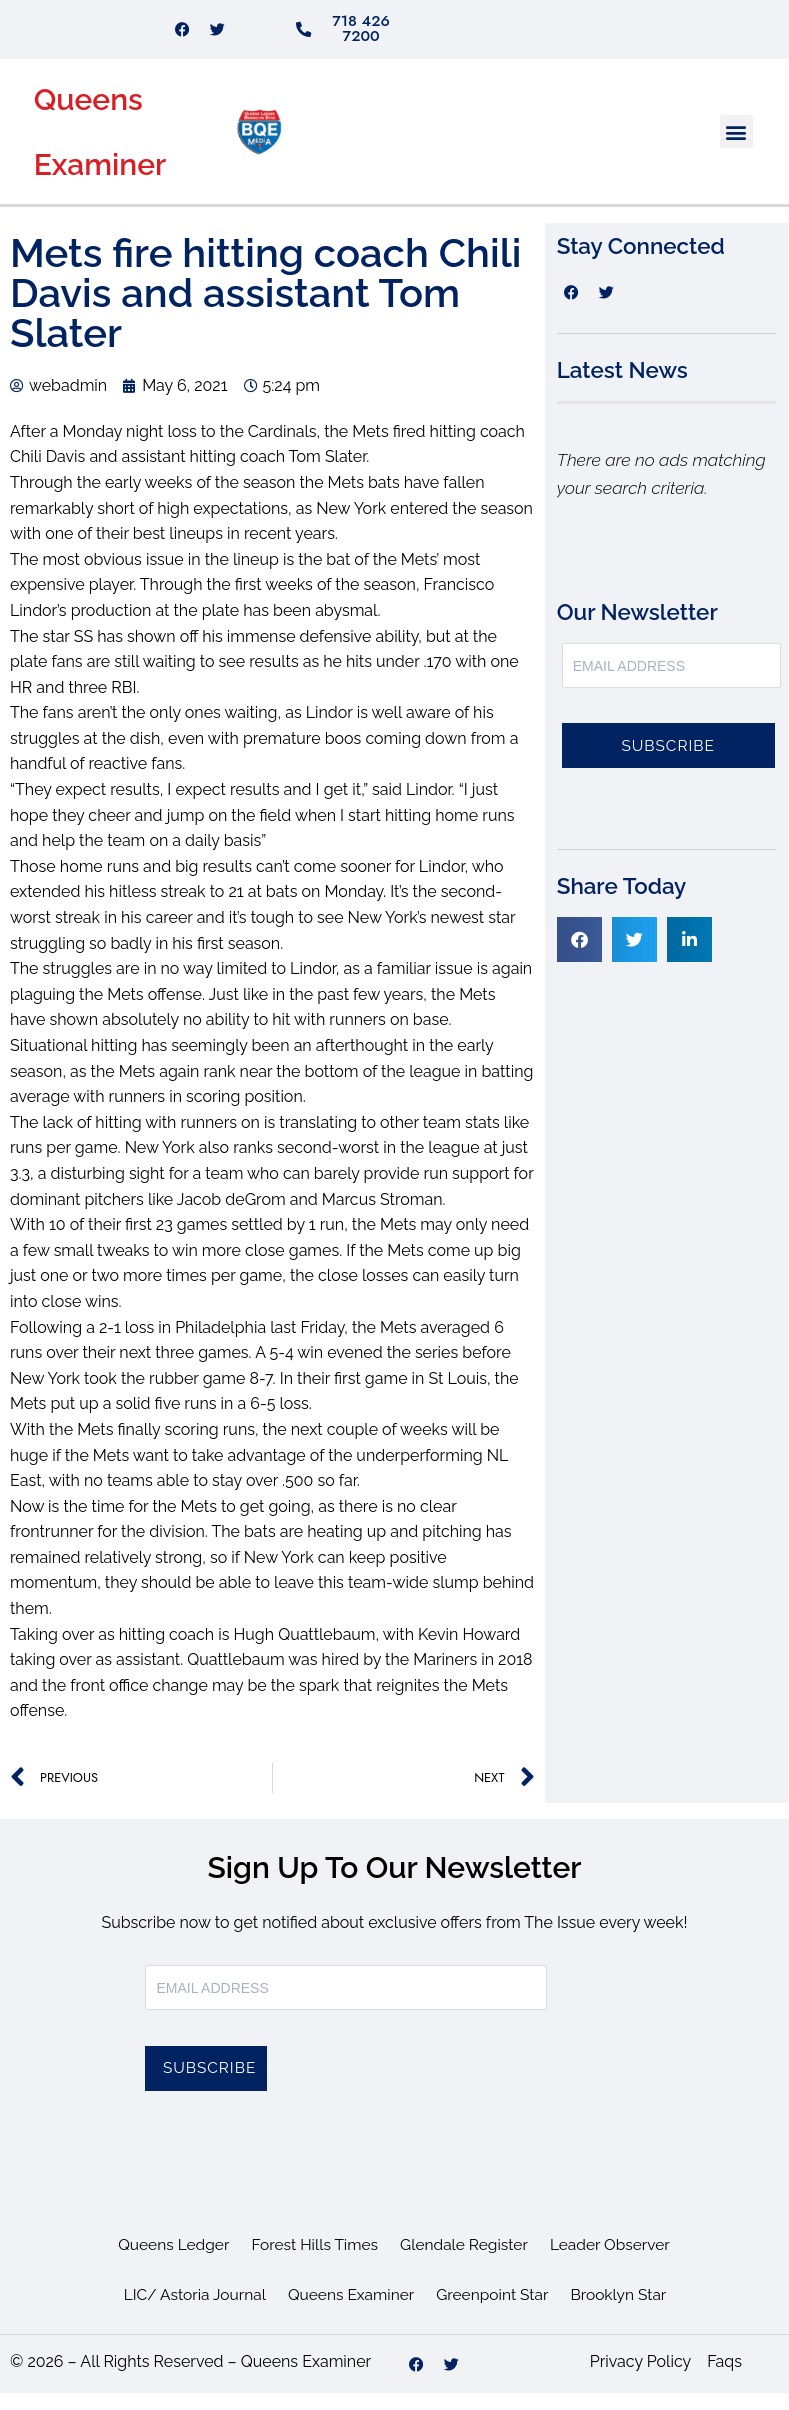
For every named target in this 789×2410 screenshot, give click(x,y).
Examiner (100, 181)
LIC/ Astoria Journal (189, 2312)
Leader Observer (616, 2262)
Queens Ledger (167, 2262)
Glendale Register (466, 2262)
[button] (736, 148)
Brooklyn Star (624, 2312)
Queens (88, 116)
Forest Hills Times (312, 2262)
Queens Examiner (350, 2312)
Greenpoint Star (495, 2312)
